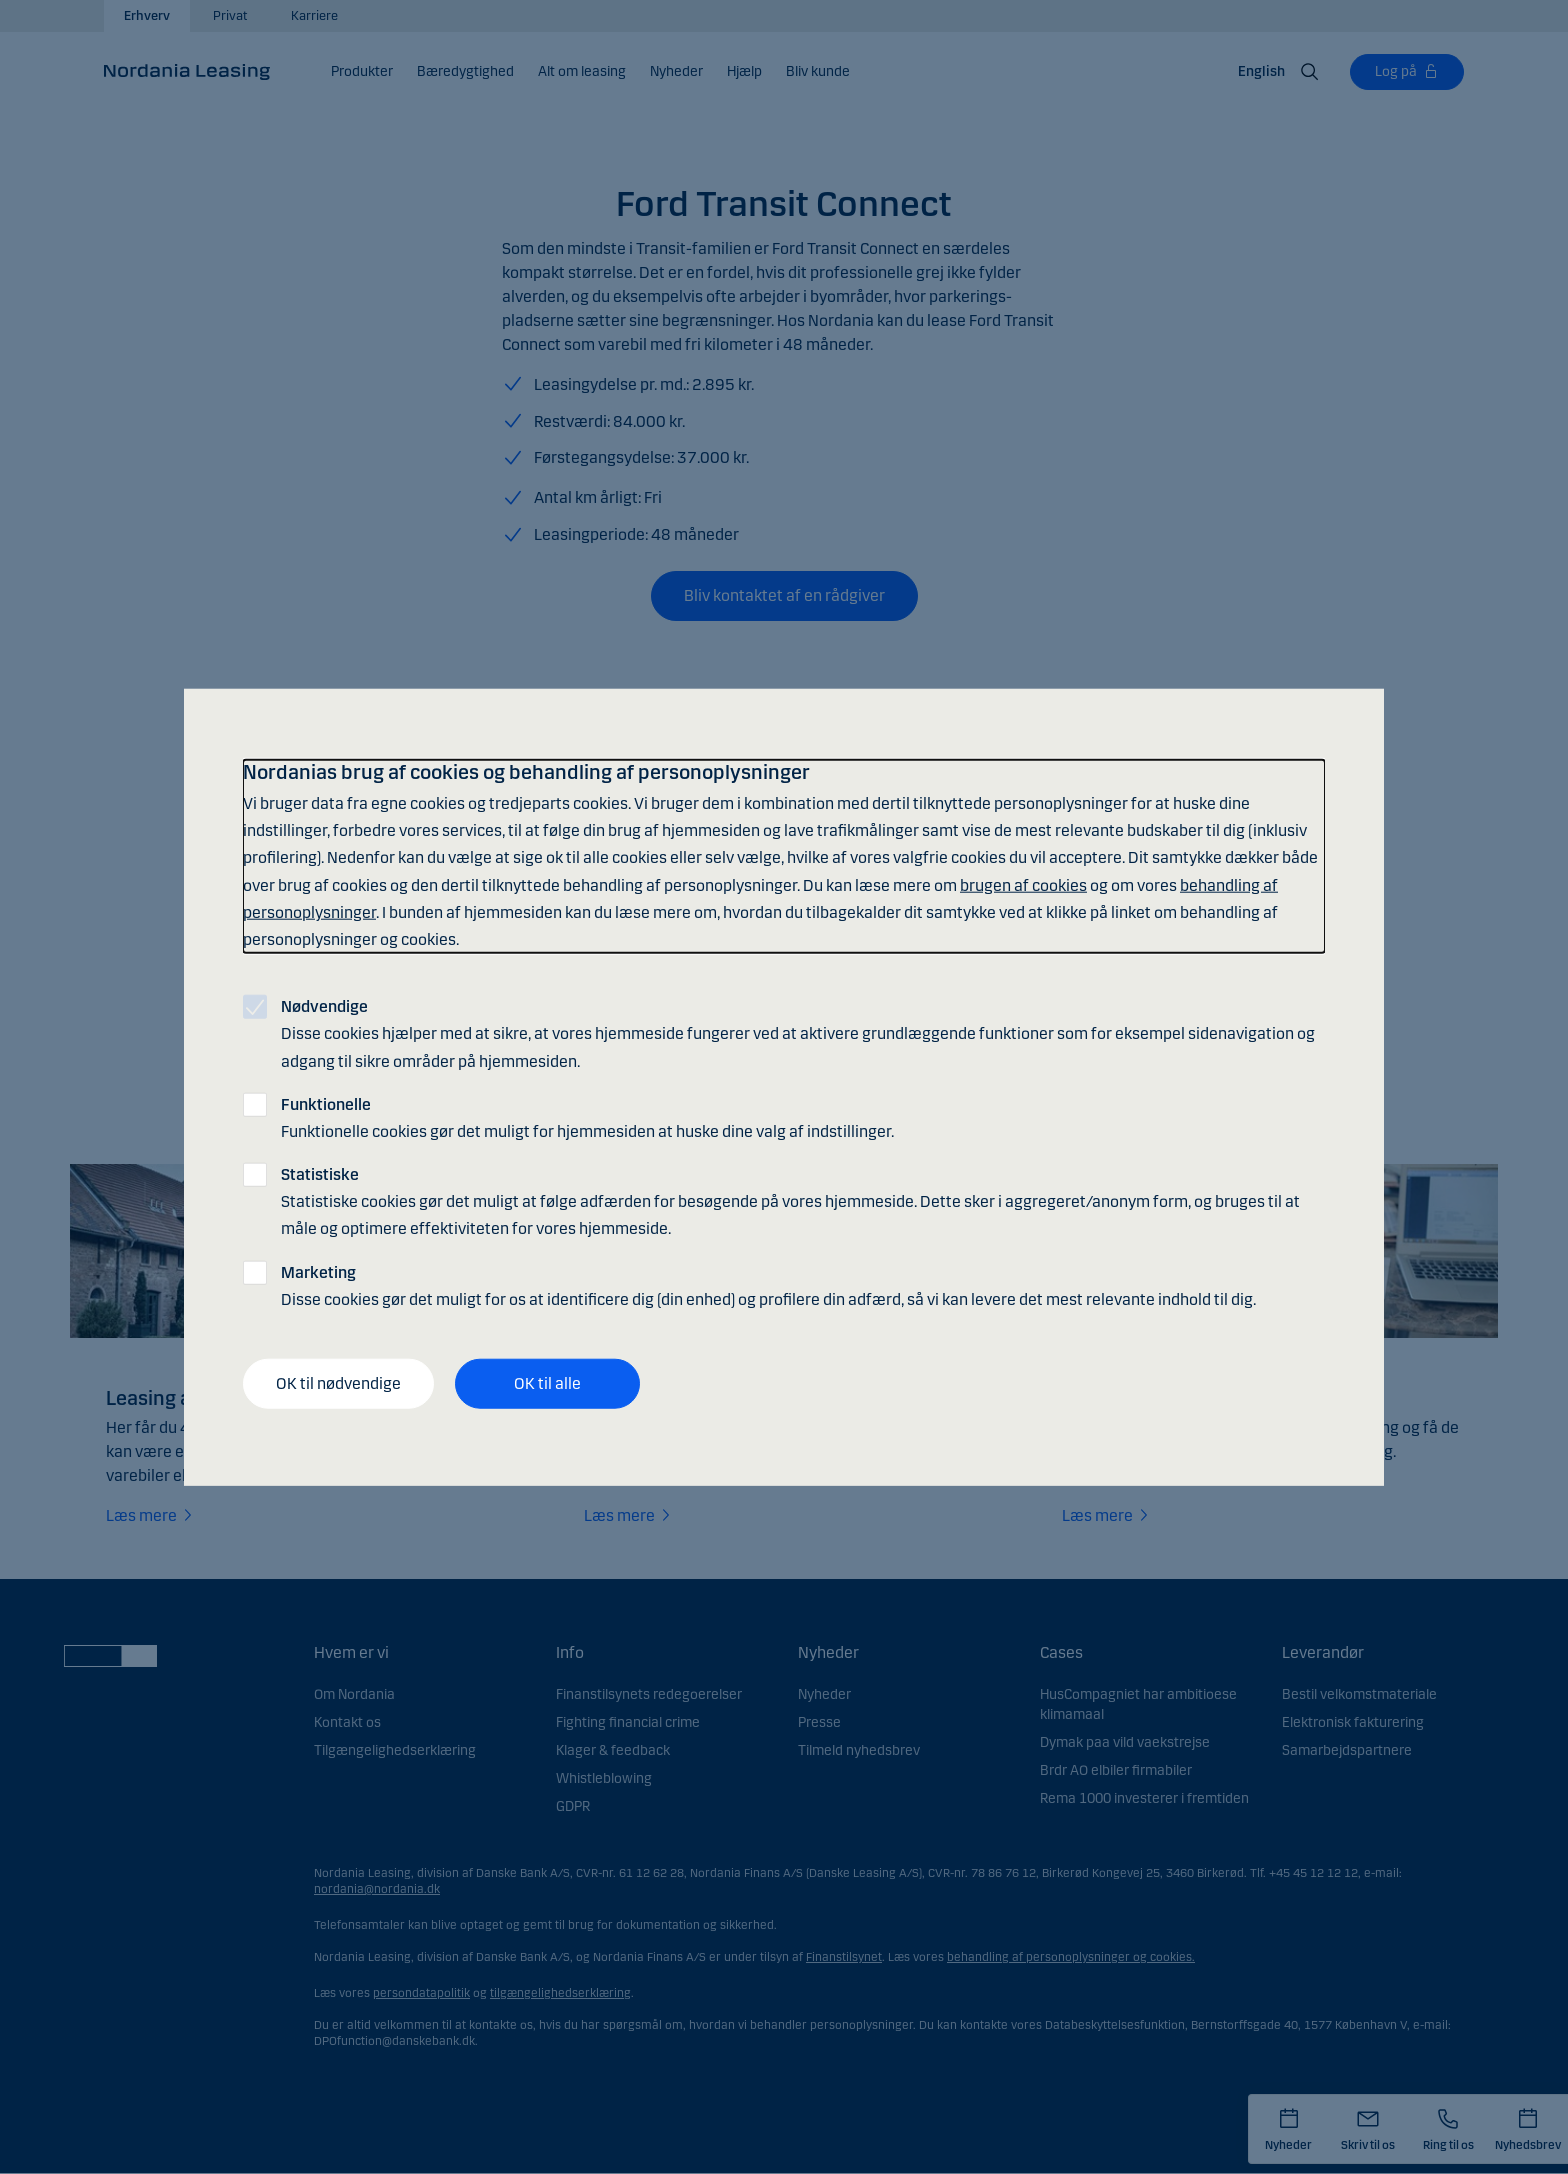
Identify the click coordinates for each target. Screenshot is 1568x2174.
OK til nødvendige (338, 1383)
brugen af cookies (1023, 884)
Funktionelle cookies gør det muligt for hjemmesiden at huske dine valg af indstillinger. (587, 1117)
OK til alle (547, 1383)
